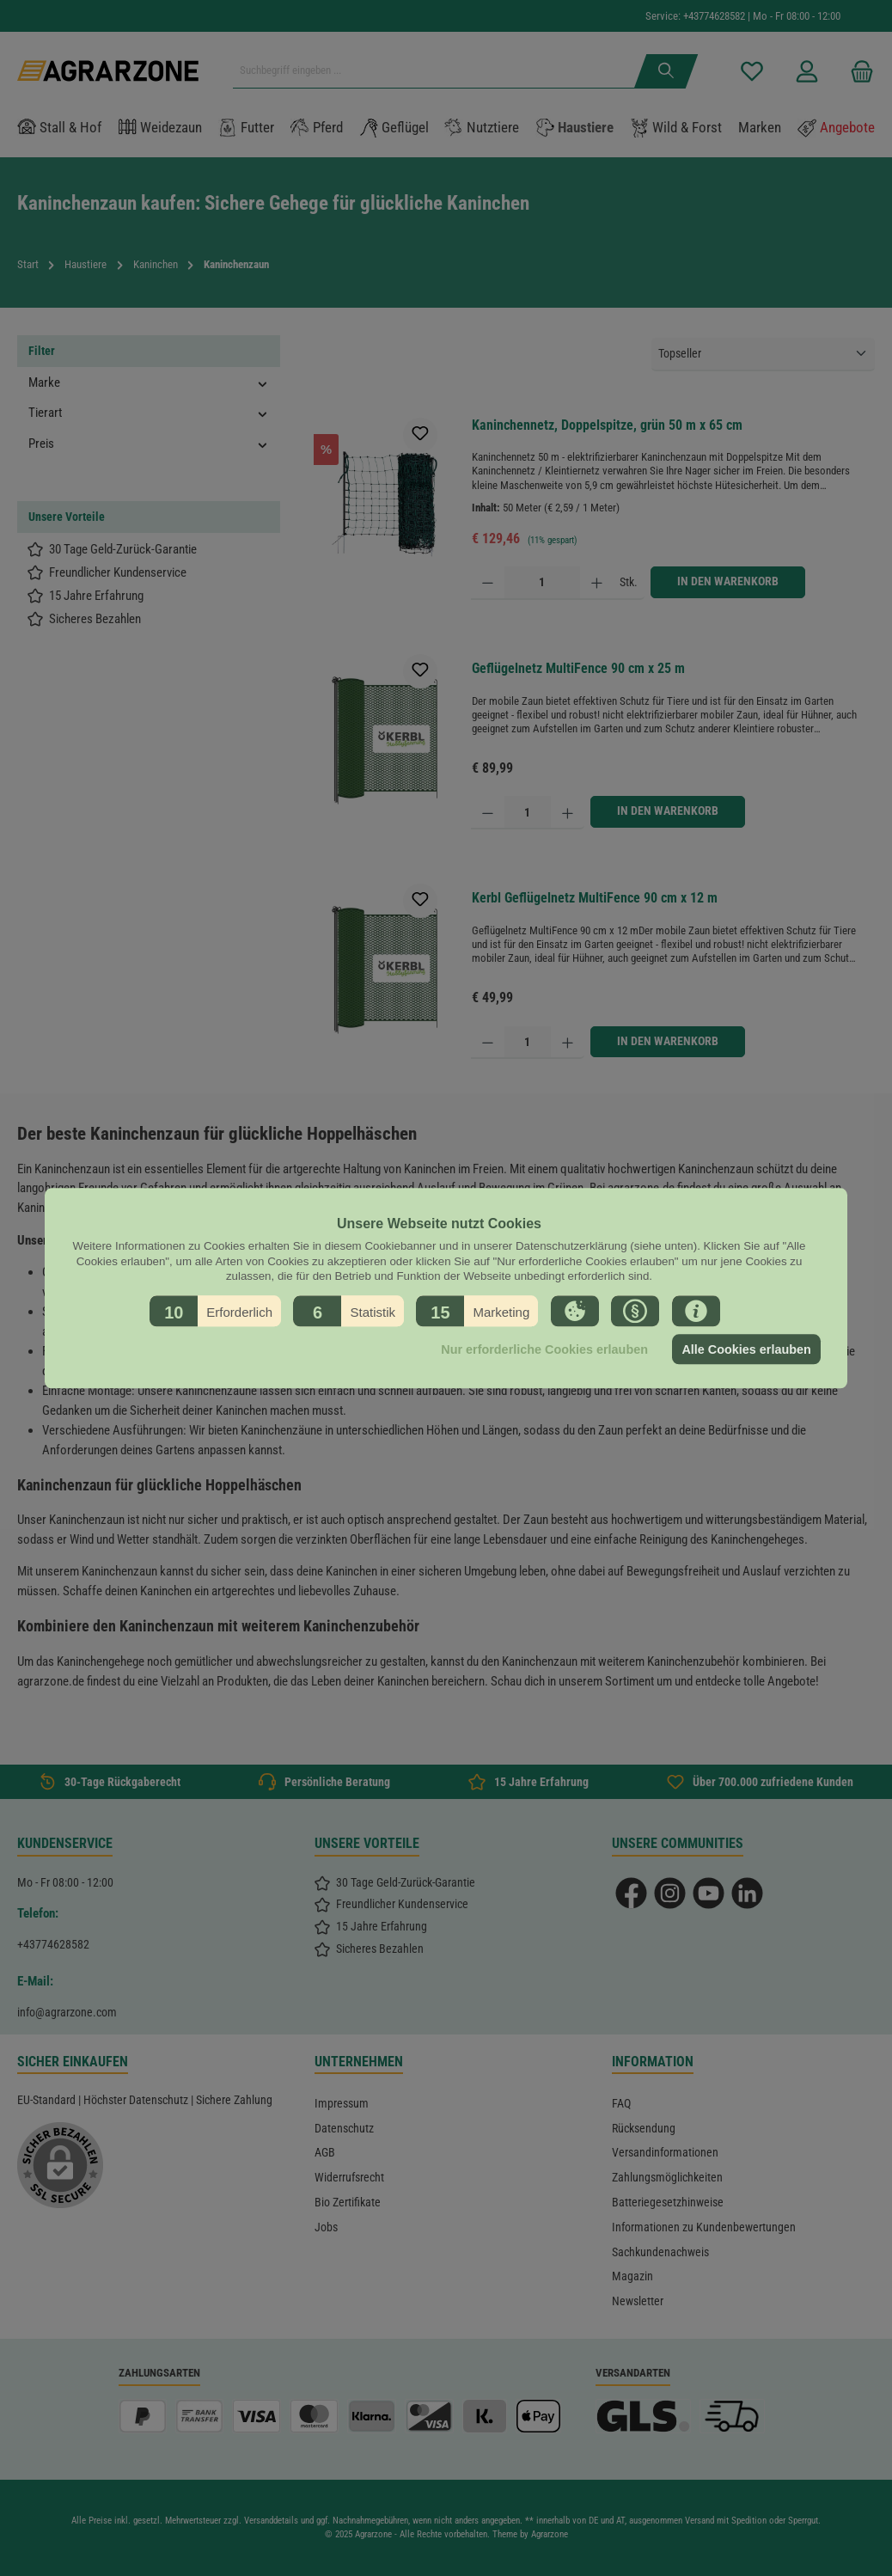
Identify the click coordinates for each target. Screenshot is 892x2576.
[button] (215, 1310)
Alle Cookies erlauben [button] (745, 1349)
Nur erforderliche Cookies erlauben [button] (544, 1349)
